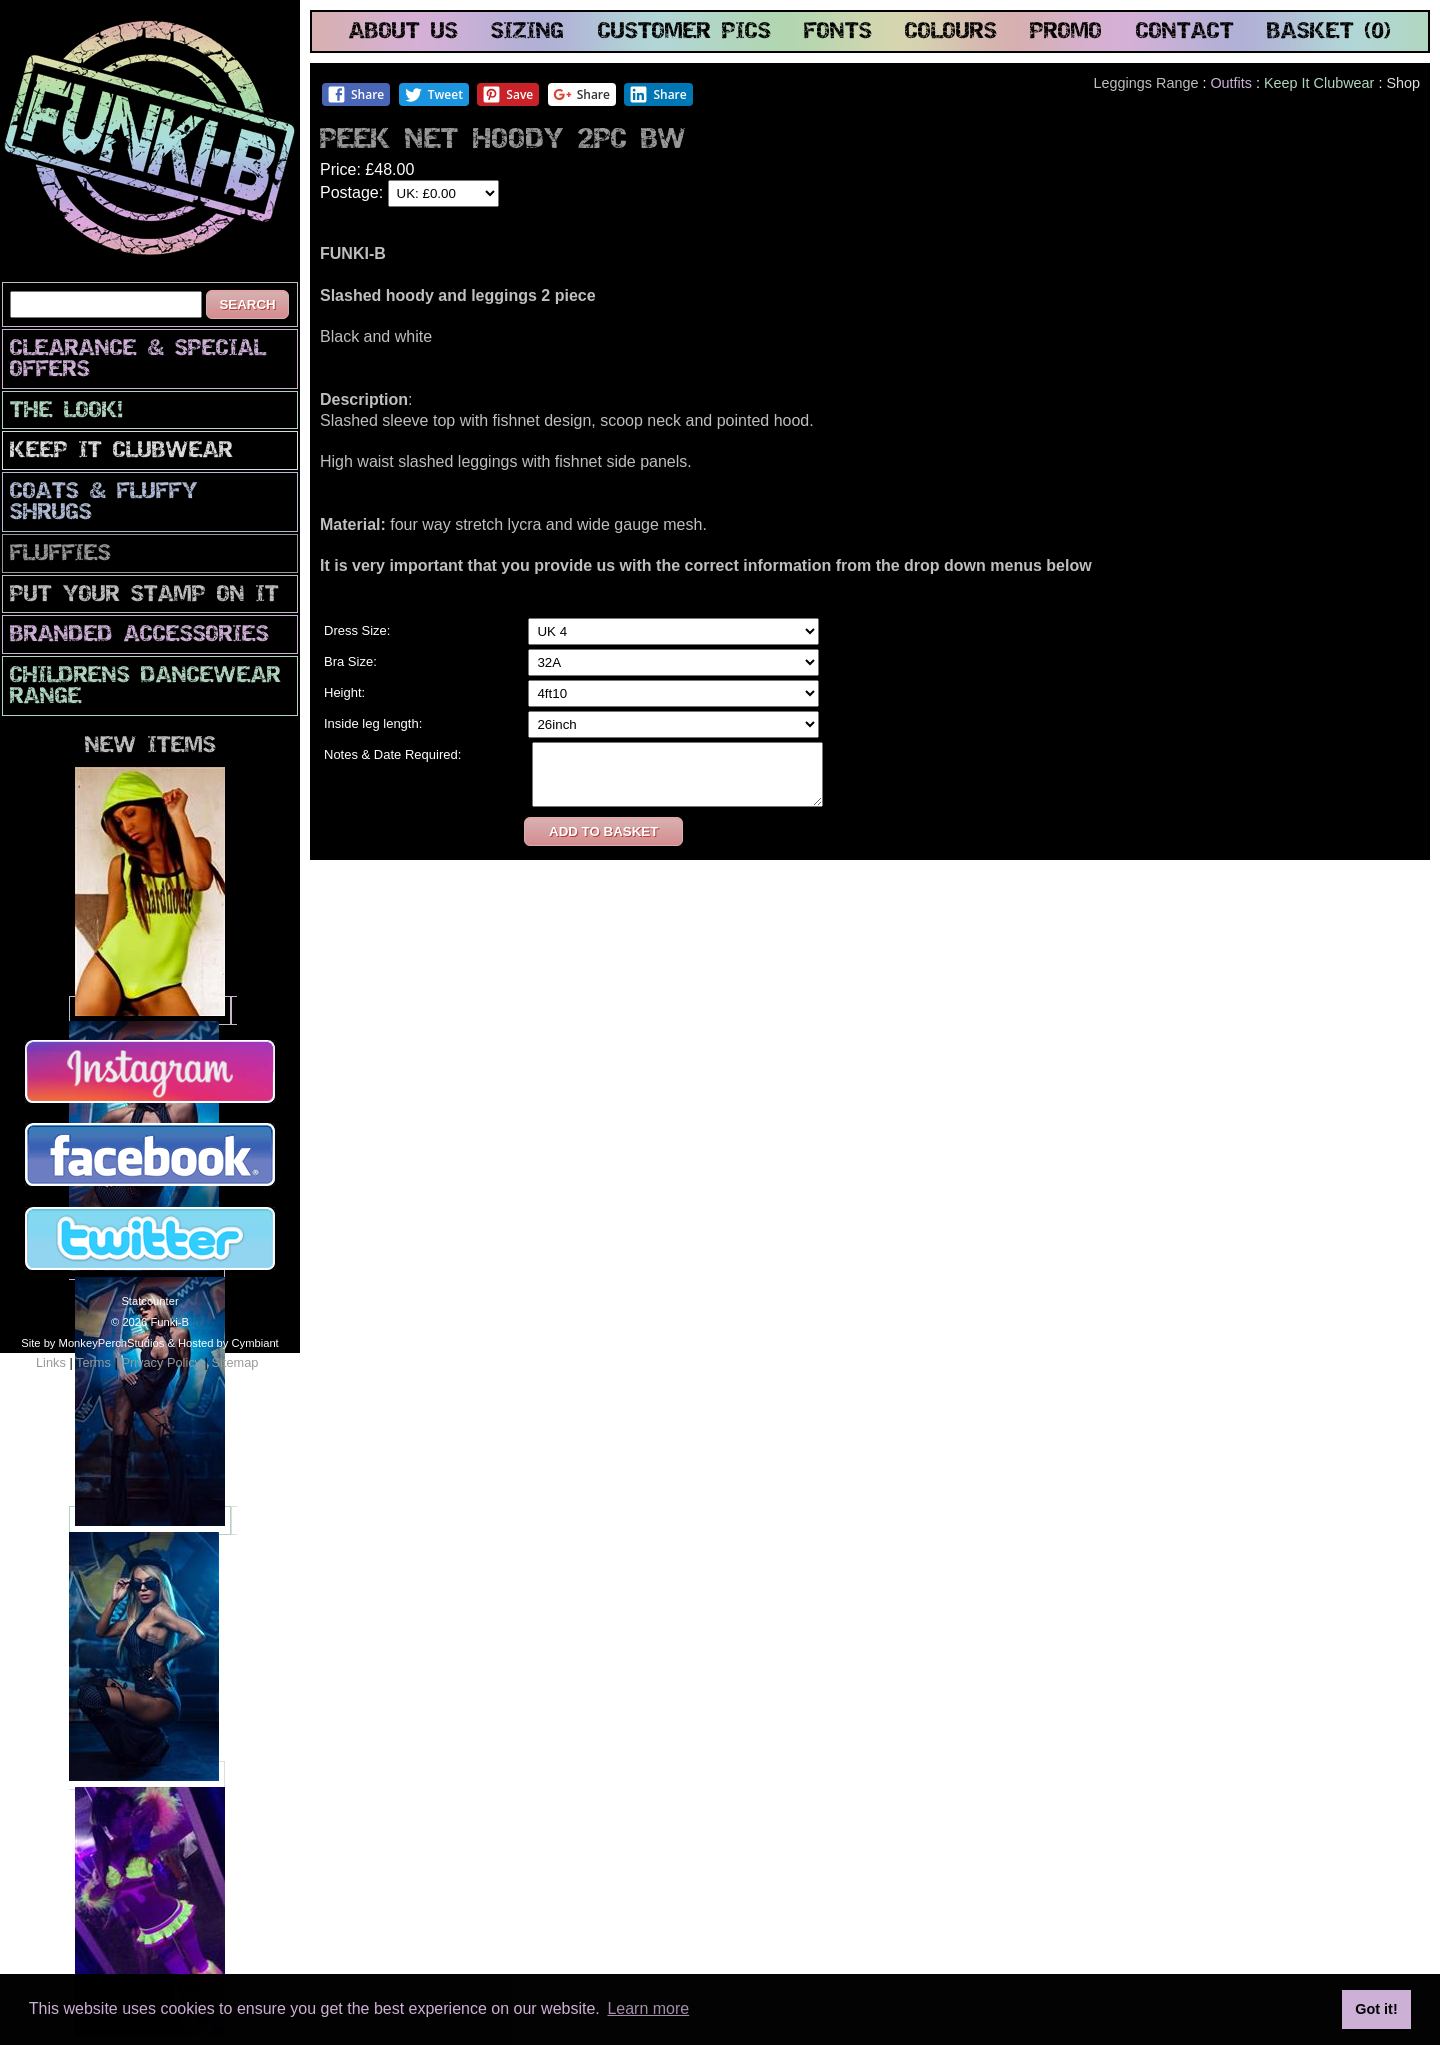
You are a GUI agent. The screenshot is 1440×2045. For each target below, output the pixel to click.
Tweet (433, 94)
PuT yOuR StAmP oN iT (144, 595)
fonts (838, 32)
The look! (66, 411)
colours (951, 32)
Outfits (1231, 83)
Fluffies (60, 554)
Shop (1403, 83)
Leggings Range (1146, 83)
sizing (527, 32)
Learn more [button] (648, 2008)
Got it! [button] (1376, 2009)
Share (355, 94)
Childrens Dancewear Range (145, 687)
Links (51, 1362)
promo (1066, 32)
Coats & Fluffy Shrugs (104, 503)
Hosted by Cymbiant (228, 1343)
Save (507, 94)
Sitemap (234, 1362)
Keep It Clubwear (121, 451)
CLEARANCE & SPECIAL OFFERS (138, 360)
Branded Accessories (139, 635)
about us (403, 32)
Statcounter (149, 1301)
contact (1185, 32)
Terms (93, 1362)
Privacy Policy (161, 1362)
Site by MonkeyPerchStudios (92, 1343)
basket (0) (1329, 32)
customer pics (684, 32)
